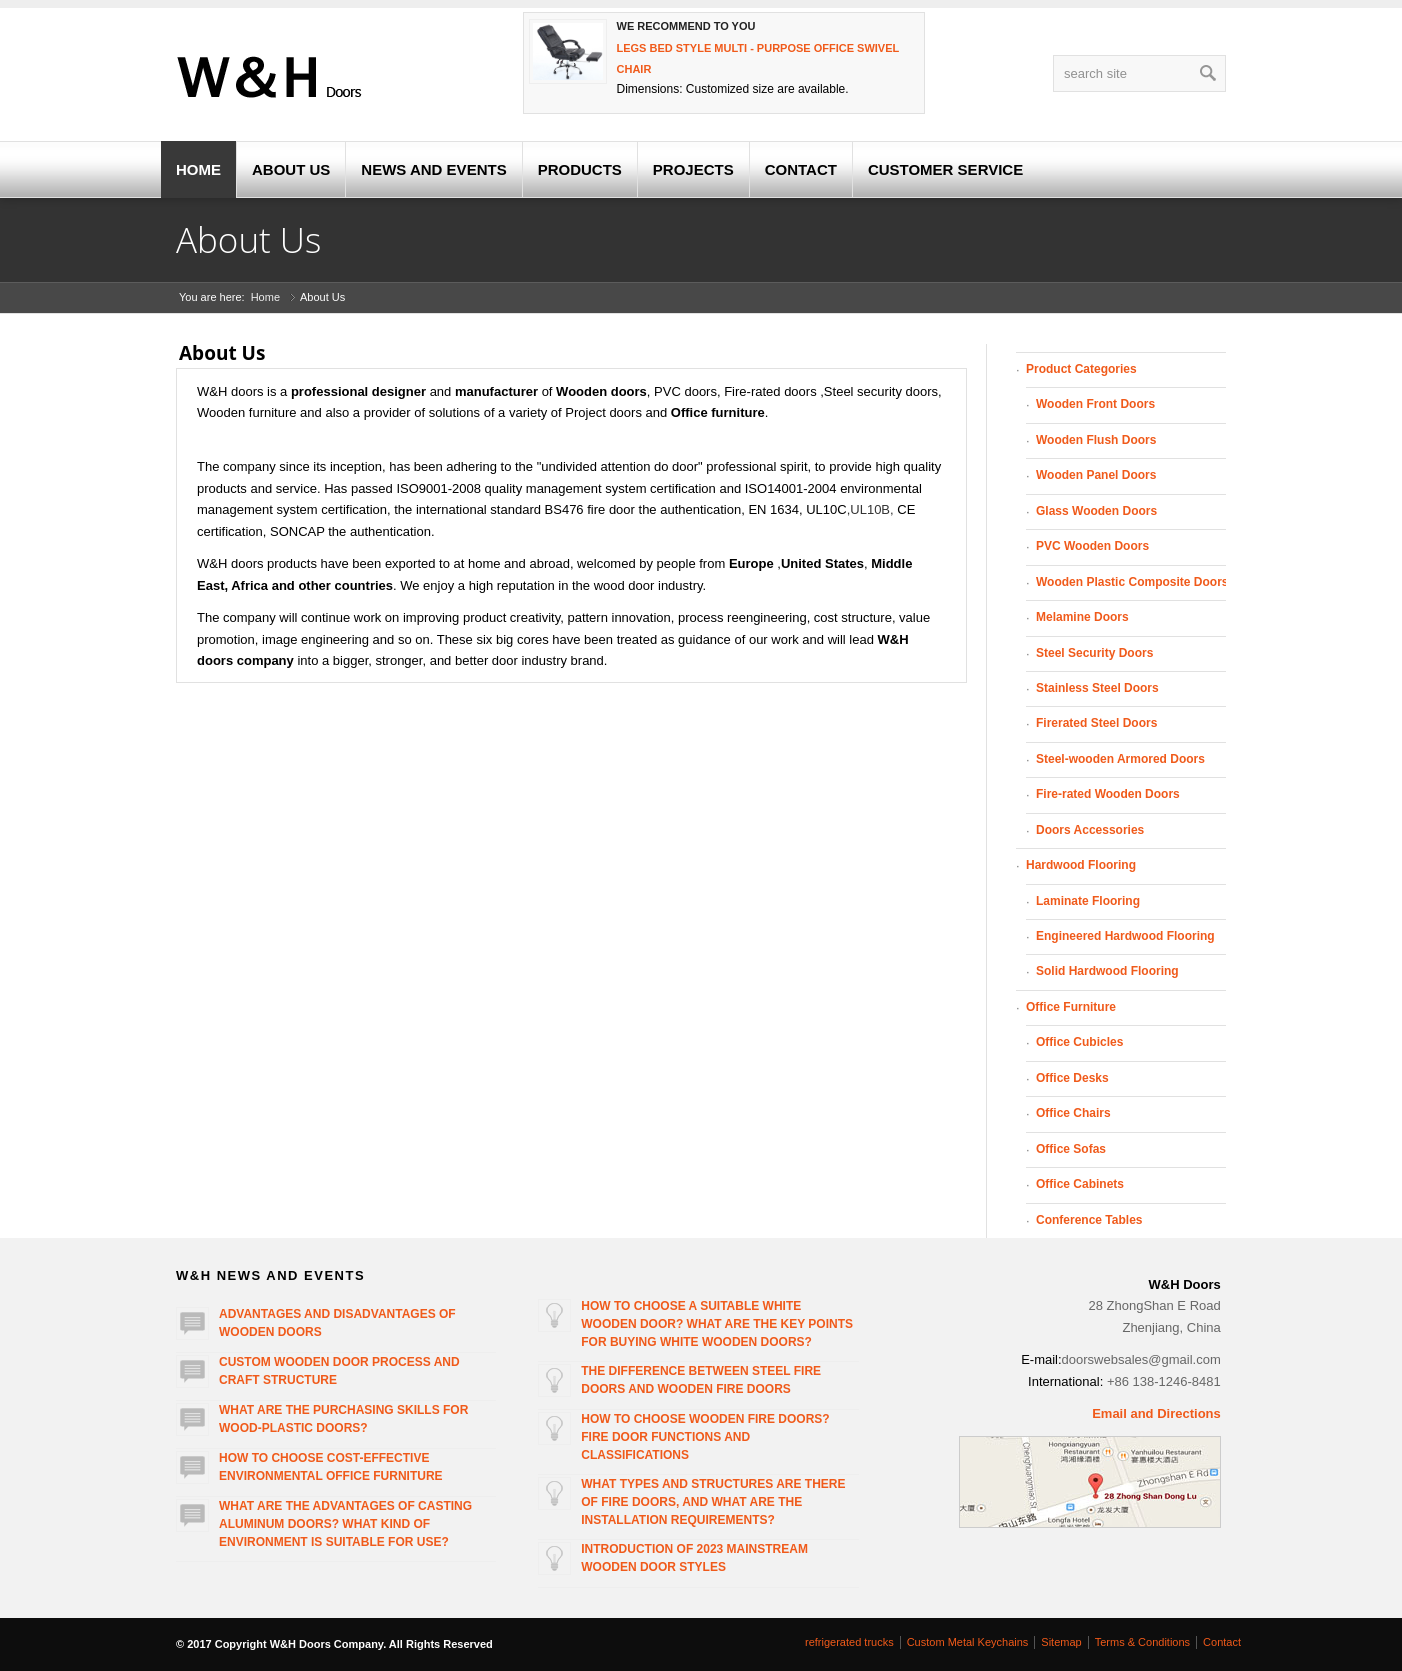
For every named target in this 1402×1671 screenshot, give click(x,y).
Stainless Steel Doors (1097, 688)
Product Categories (1081, 369)
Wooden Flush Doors (1096, 440)
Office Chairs (1073, 1113)
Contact (1222, 1642)
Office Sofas (1071, 1149)
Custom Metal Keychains (968, 1642)
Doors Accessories (1090, 830)
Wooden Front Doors (1095, 404)
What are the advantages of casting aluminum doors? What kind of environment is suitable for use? (345, 1524)
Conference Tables (1089, 1220)
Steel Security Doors (1094, 653)
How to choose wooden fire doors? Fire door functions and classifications (705, 1437)
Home (265, 297)
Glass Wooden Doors (1096, 511)
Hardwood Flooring (1081, 865)
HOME (198, 169)
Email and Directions (1156, 1413)
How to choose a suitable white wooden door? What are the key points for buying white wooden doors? (717, 1324)
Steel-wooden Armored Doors (1120, 759)
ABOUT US (291, 169)
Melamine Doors (1082, 617)
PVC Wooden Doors (1092, 546)
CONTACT (801, 169)
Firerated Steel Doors (1096, 723)
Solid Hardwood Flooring (1107, 971)
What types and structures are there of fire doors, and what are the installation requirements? (713, 1502)
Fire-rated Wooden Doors (1108, 794)
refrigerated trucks (849, 1642)
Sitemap (1061, 1642)
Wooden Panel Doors (1096, 475)
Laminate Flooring (1088, 901)
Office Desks (1072, 1078)
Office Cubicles (1079, 1042)
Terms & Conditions (1142, 1642)
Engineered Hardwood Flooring (1125, 936)
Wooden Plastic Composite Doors (1132, 582)
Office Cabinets (1080, 1184)
